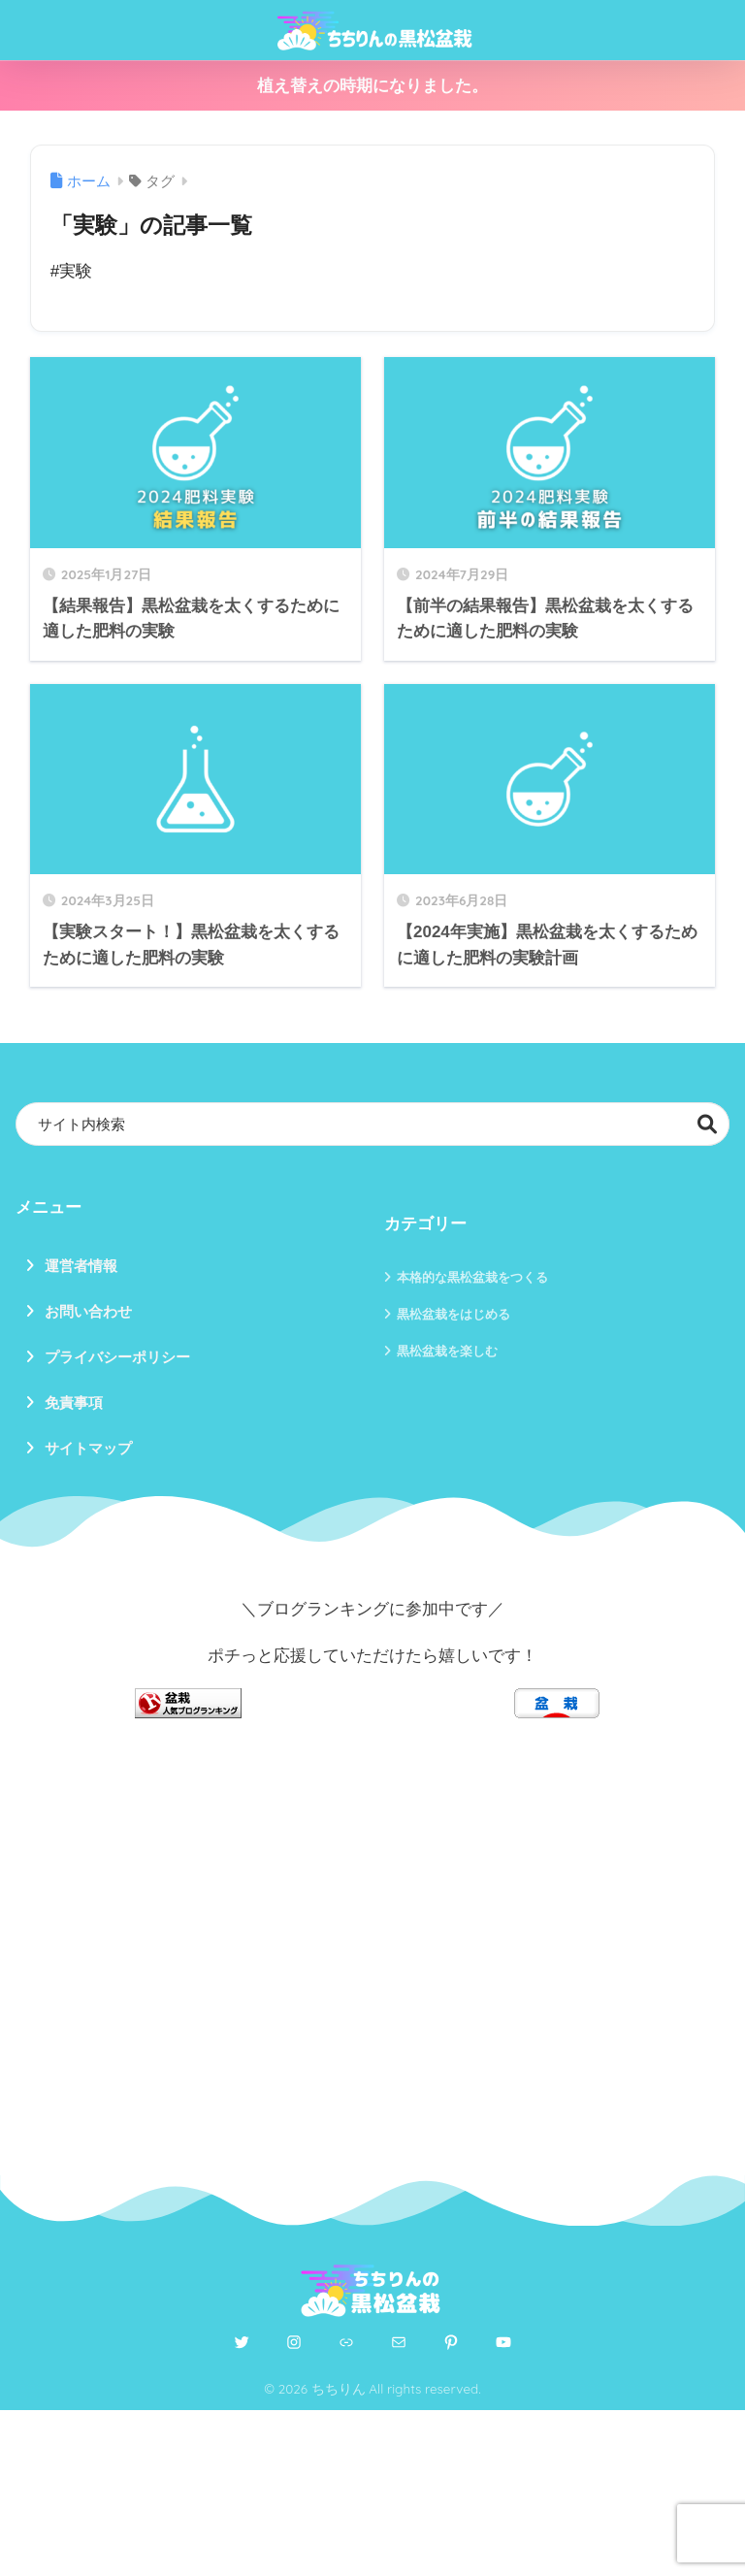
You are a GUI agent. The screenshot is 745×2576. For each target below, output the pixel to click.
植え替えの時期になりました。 (372, 86)
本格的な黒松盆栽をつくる (472, 1277)
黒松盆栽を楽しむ (447, 1351)
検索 (707, 1124)
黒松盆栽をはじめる (453, 1314)
